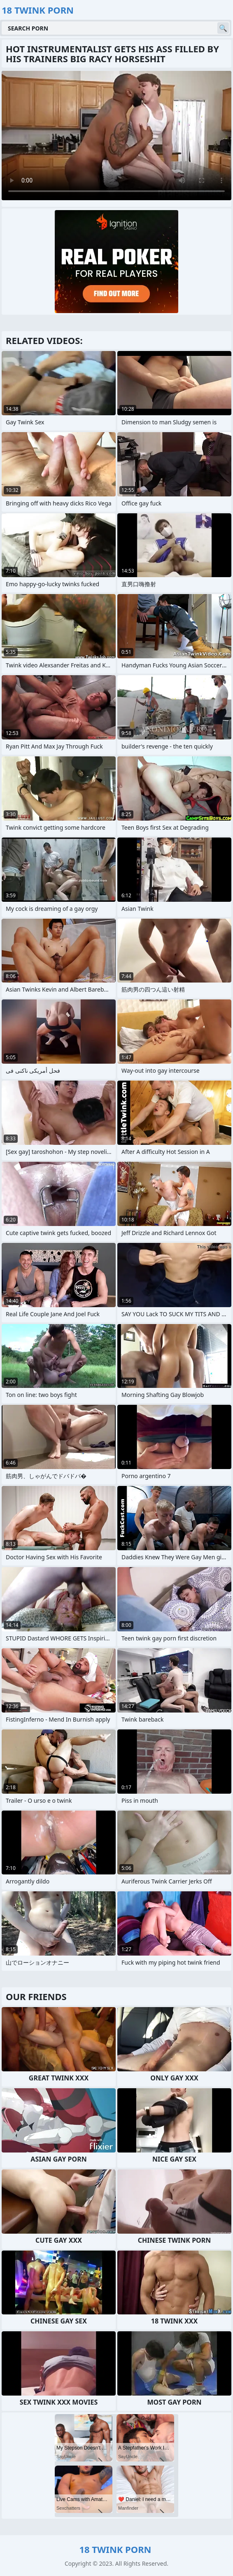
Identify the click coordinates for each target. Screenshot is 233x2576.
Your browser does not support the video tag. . (116, 135)
